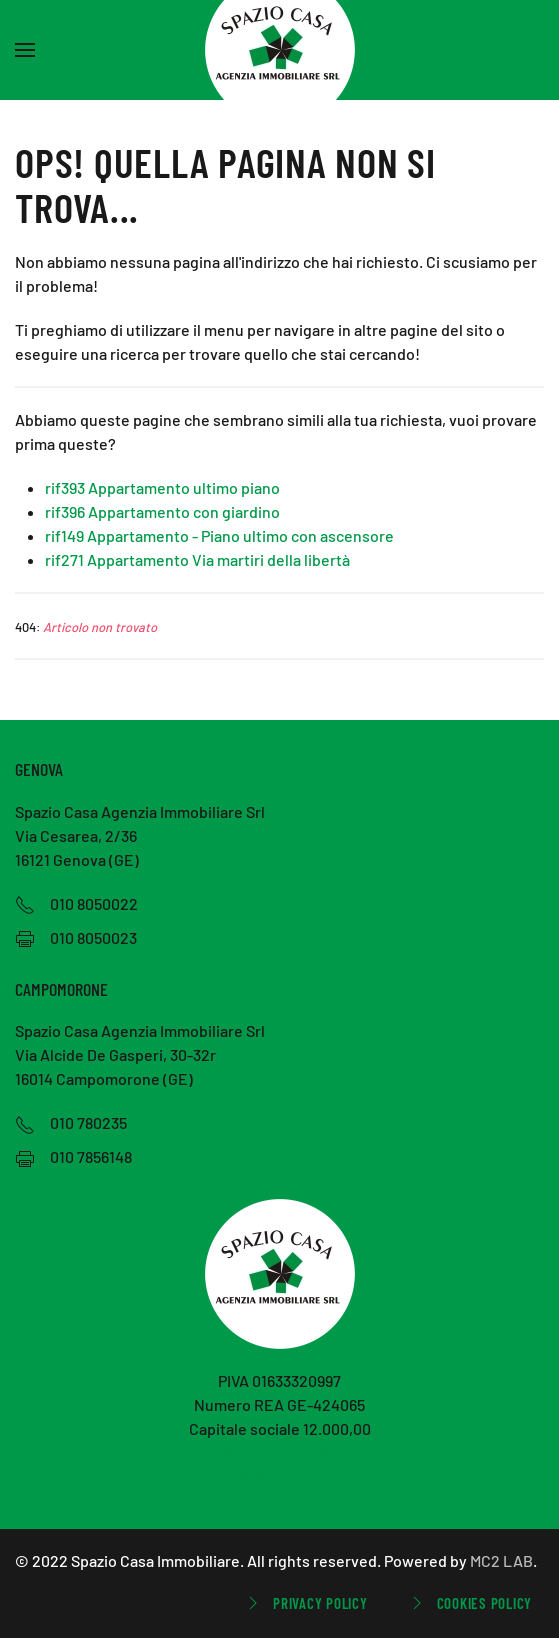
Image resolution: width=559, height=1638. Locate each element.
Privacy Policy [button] (305, 1603)
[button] (25, 50)
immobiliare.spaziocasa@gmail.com (279, 1452)
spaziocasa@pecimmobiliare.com (279, 1476)
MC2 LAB (501, 1560)
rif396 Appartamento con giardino (162, 511)
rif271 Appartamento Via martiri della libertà (197, 559)
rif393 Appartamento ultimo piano (162, 487)
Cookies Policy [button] (470, 1603)
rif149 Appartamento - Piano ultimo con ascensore (219, 535)
